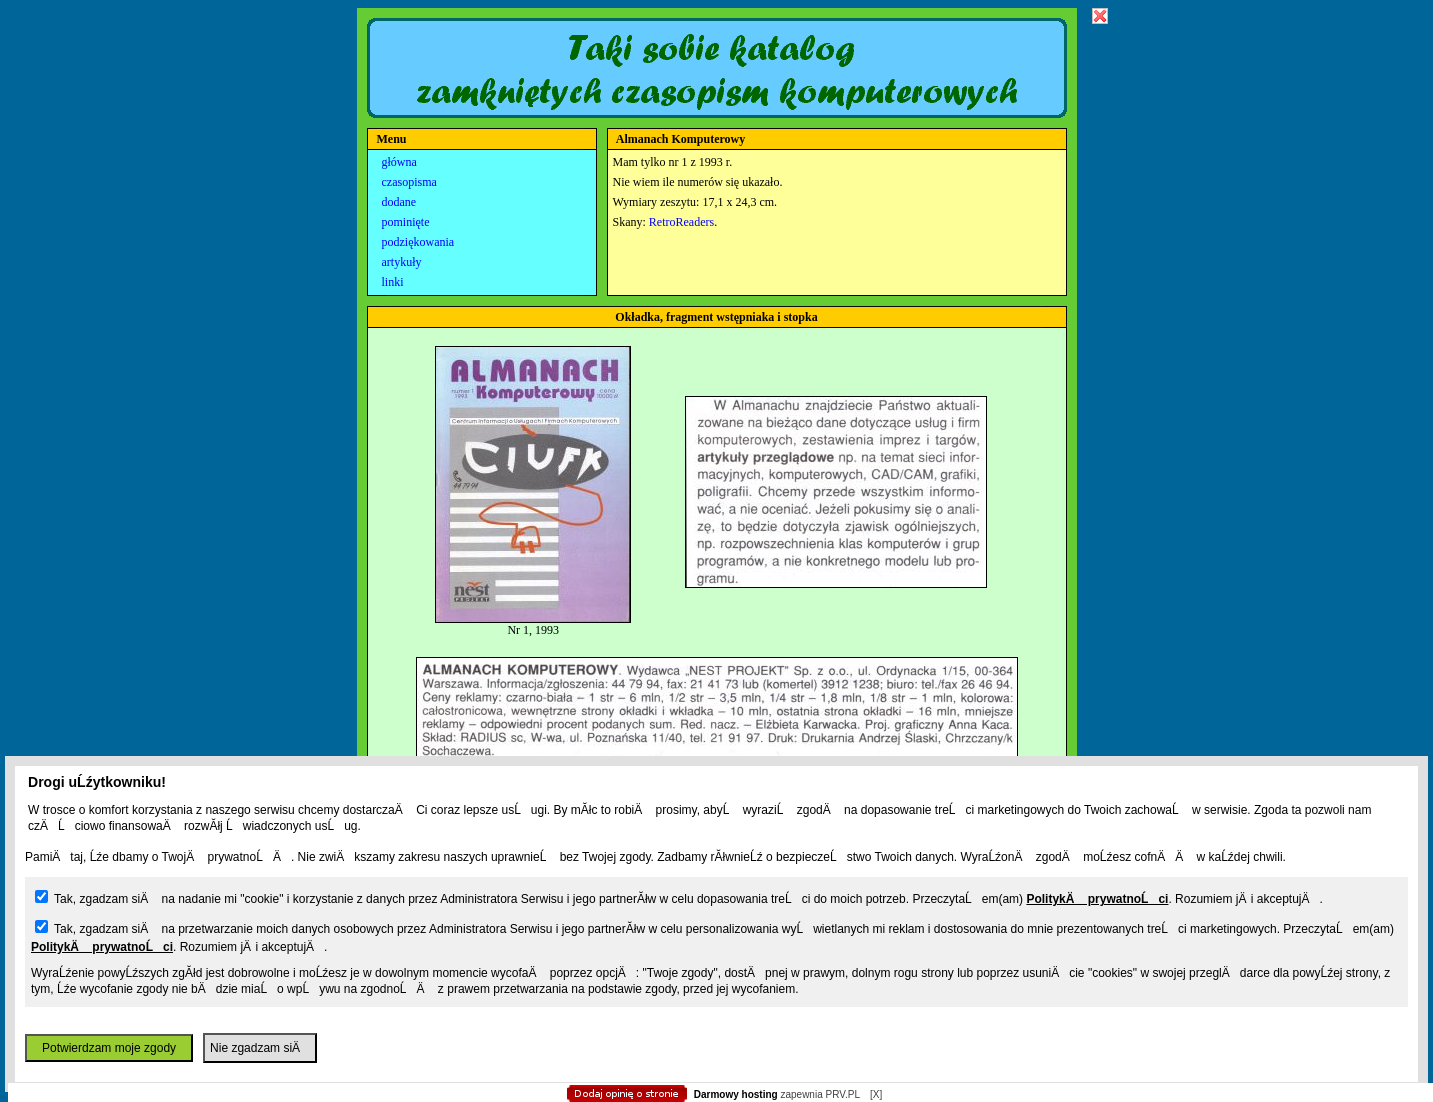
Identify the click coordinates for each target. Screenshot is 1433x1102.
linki (393, 282)
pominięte (406, 222)
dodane (399, 202)
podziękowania (418, 242)
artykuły (402, 262)
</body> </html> (717, 100)
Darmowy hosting (736, 1094)
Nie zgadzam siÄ (260, 1048)
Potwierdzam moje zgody (109, 1048)
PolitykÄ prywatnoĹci (1097, 899)
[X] (876, 1094)
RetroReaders (681, 222)
